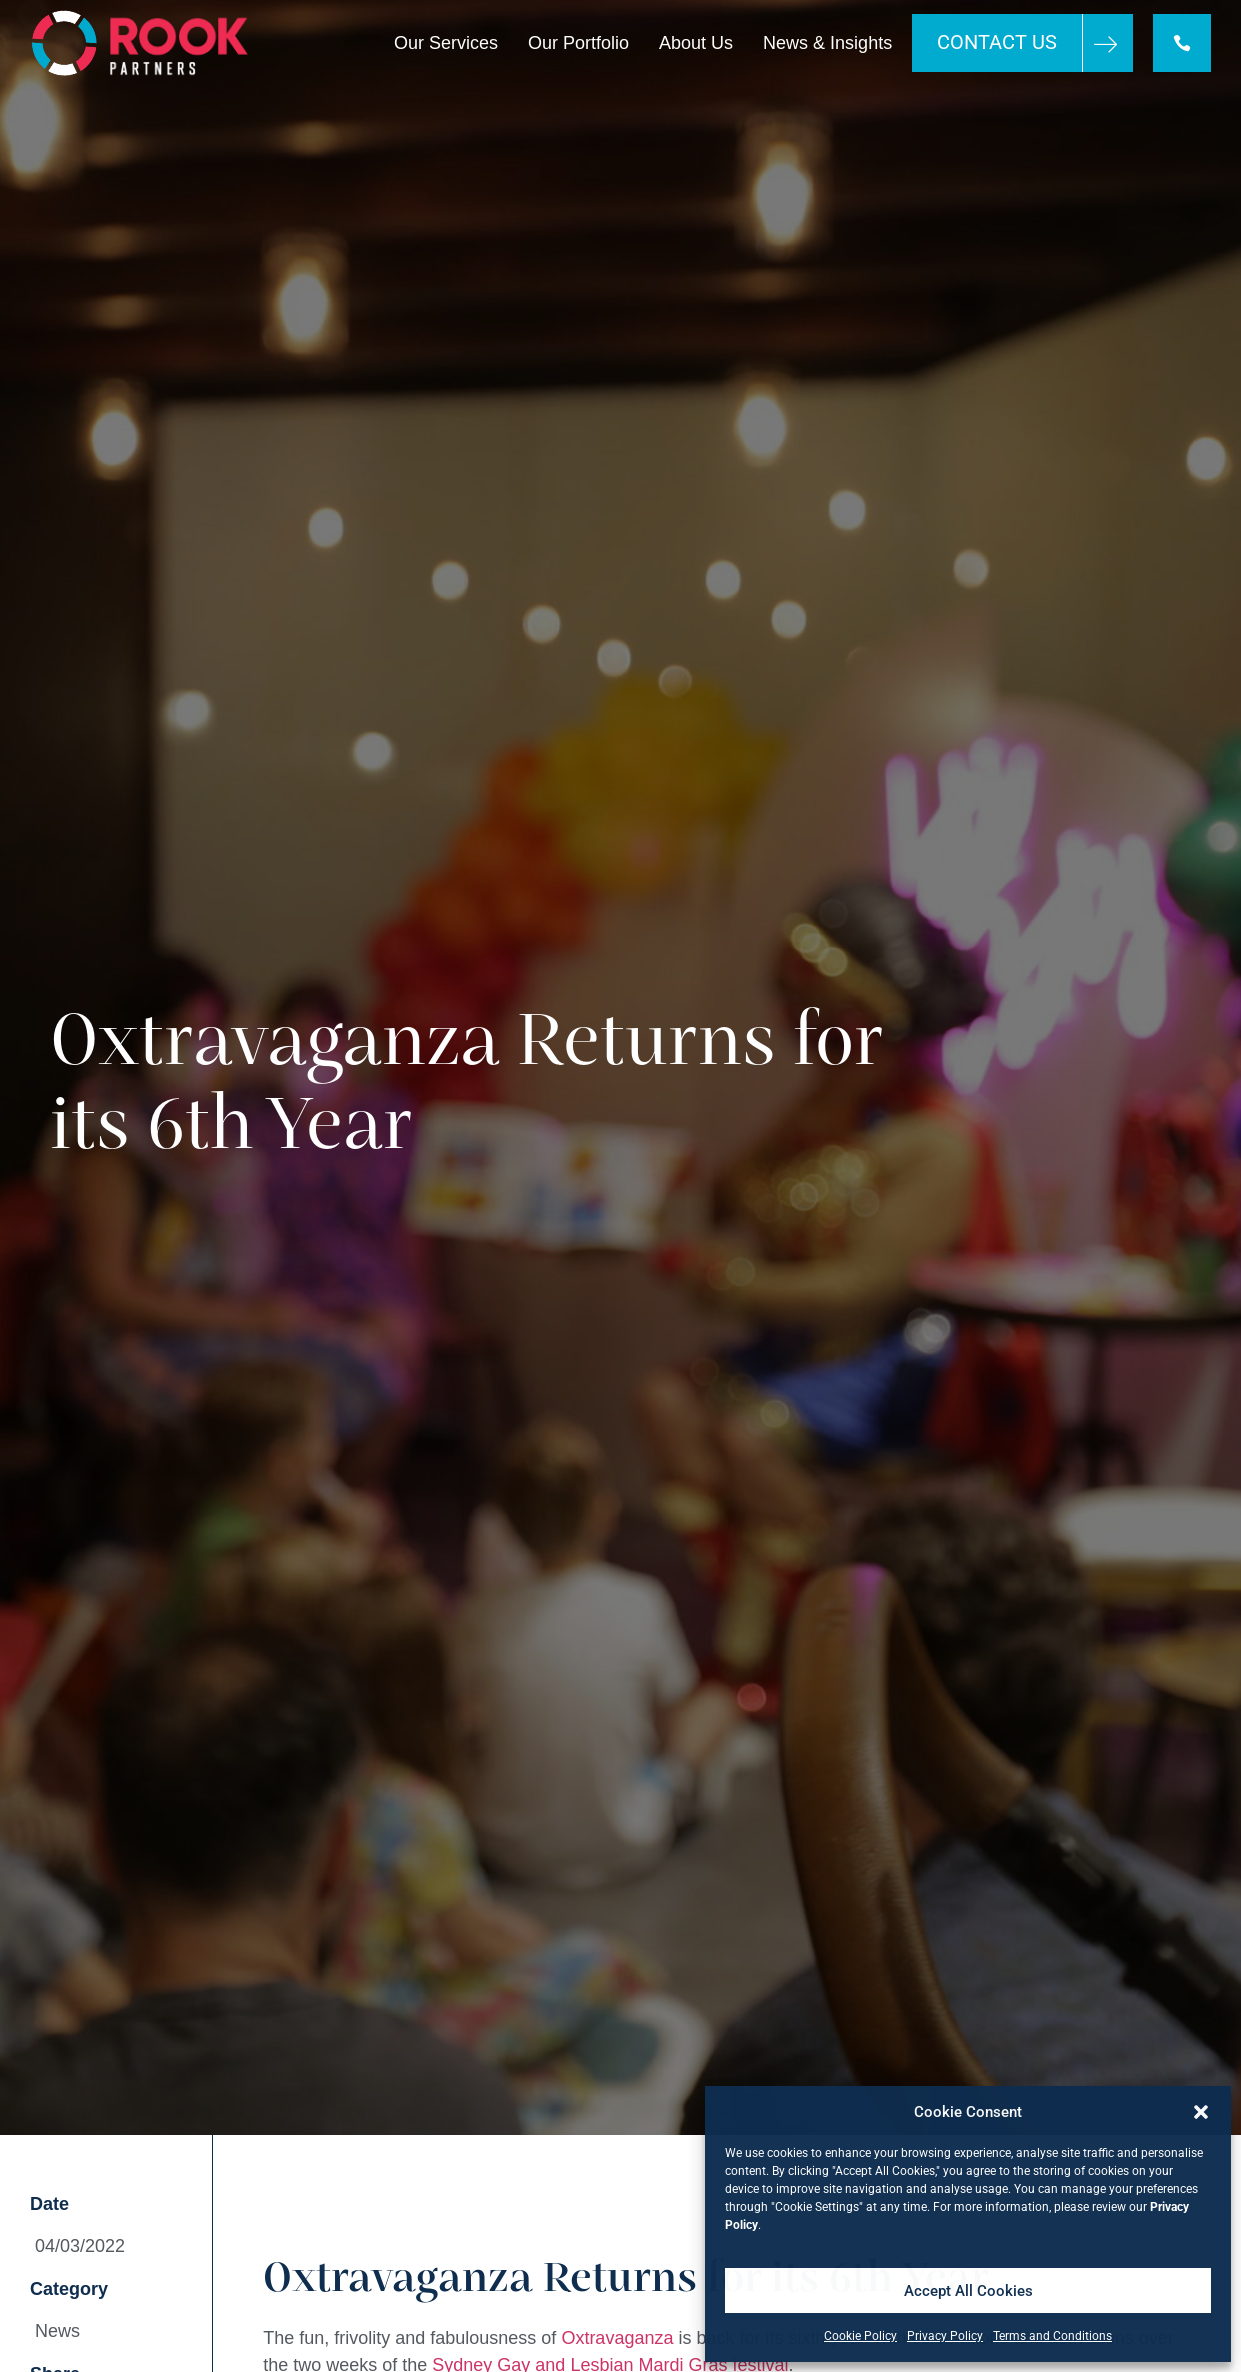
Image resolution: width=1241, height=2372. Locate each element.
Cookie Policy (860, 2336)
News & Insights (827, 43)
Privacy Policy (945, 2336)
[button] (1201, 2112)
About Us (696, 43)
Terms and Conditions (1052, 2336)
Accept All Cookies (968, 2291)
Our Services (446, 43)
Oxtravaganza (617, 2338)
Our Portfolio (578, 43)
